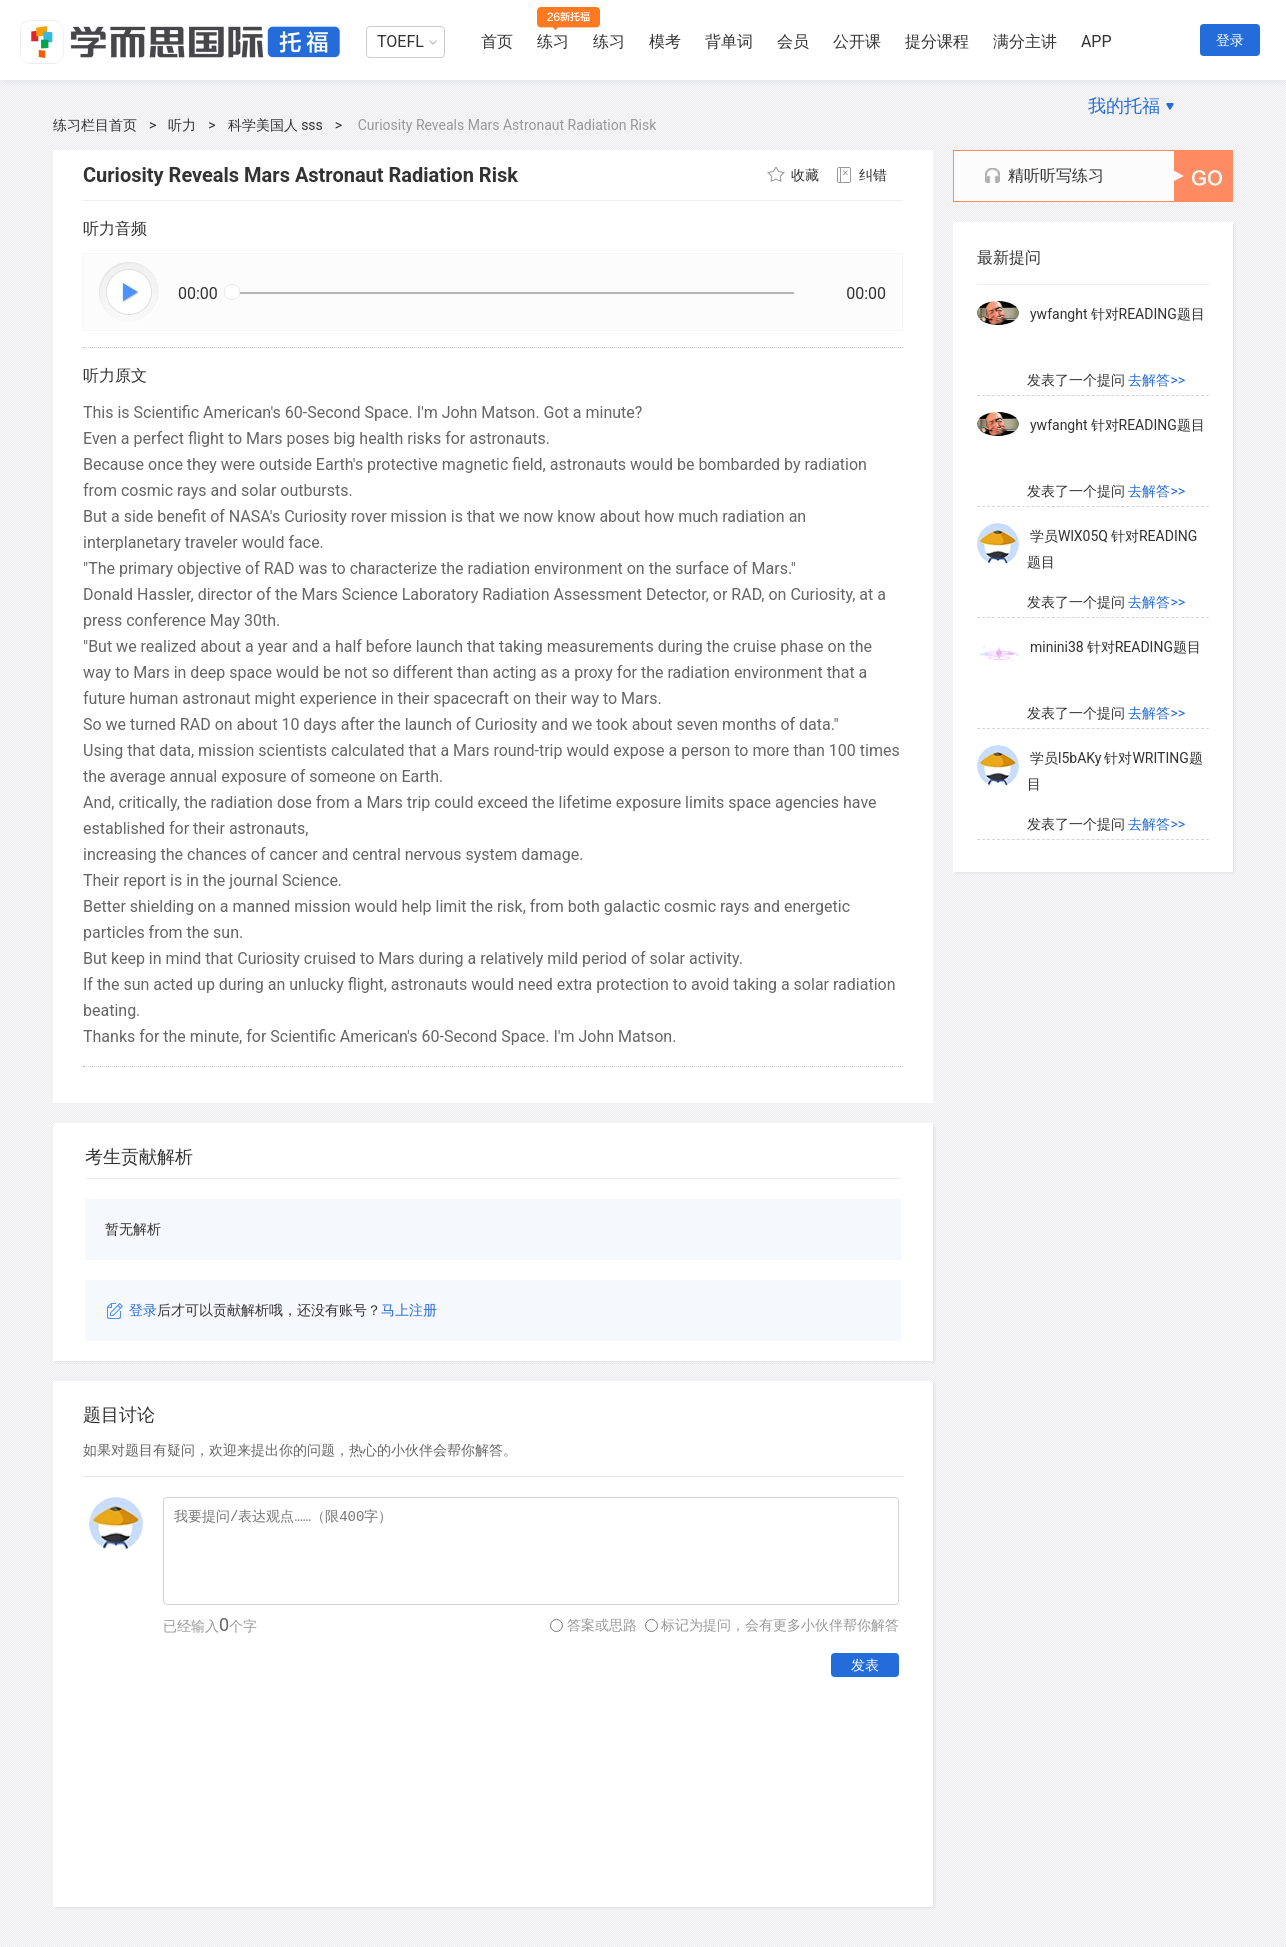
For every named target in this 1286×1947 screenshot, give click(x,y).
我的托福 (1124, 105)
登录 (1230, 40)
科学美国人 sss (275, 125)
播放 (130, 293)
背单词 (729, 41)
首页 (497, 41)
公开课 (857, 41)
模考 (665, 41)
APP (1096, 41)
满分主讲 (1025, 41)
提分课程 (937, 41)
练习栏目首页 (95, 125)
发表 (865, 1665)
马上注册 (409, 1310)
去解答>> (1156, 380)
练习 (553, 41)
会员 (793, 41)
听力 (182, 125)
